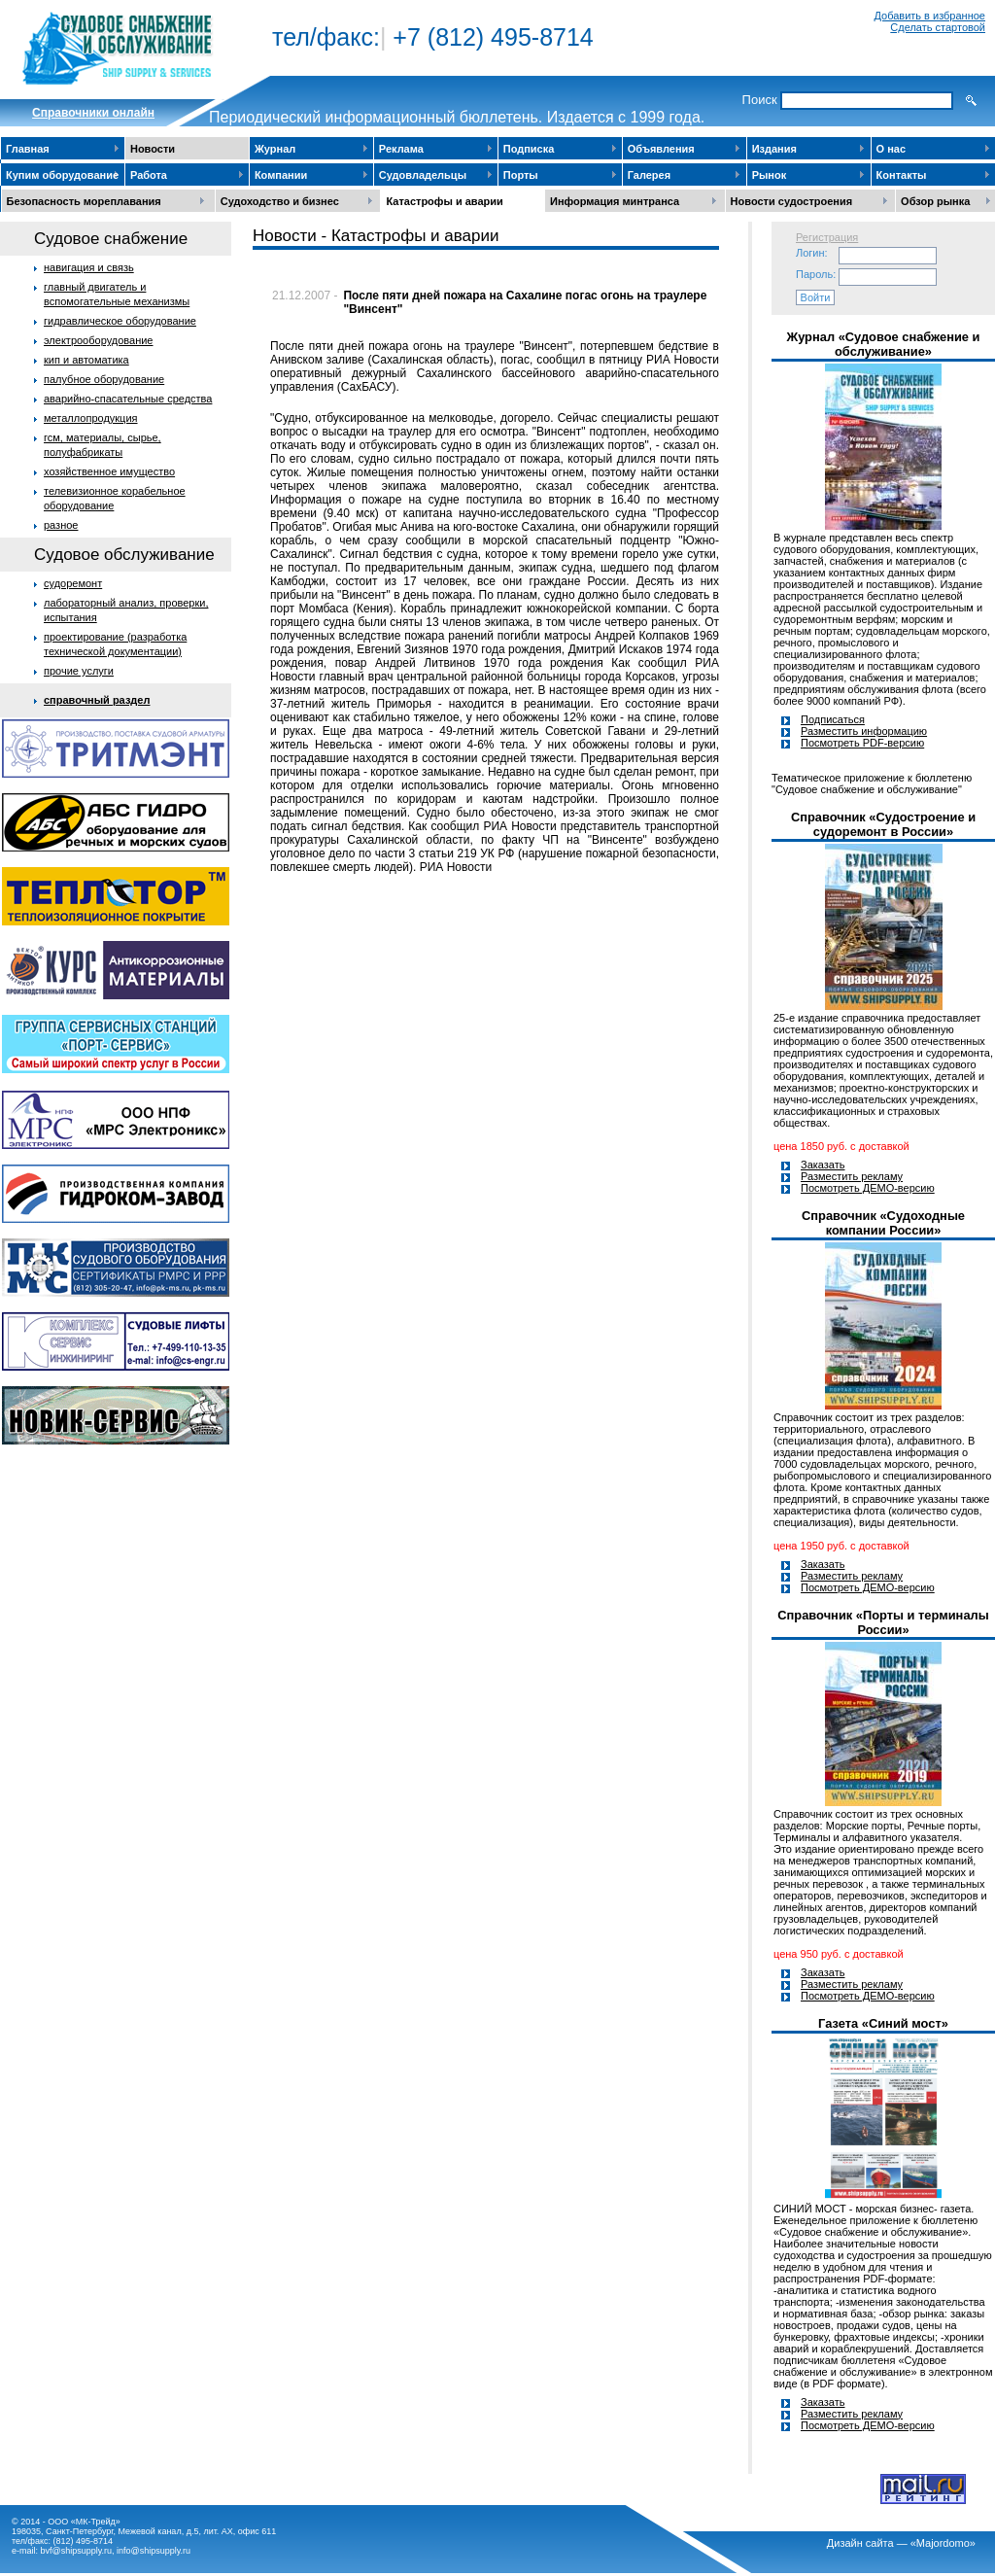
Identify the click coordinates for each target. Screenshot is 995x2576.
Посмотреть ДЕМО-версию (868, 1188)
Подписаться (833, 719)
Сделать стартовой (937, 27)
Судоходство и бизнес (280, 201)
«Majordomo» (943, 2543)
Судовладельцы (422, 175)
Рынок (769, 175)
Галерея (649, 175)
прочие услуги (79, 671)
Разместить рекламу (852, 1176)
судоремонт (73, 583)
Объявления (661, 149)
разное (61, 525)
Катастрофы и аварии (444, 201)
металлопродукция (91, 418)
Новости (152, 149)
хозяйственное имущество (109, 471)
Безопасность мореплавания (84, 201)
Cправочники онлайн (93, 113)
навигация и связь (89, 267)
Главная (28, 149)
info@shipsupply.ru (153, 2551)
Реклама (401, 149)
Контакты (901, 175)
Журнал (275, 149)
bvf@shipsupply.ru (77, 2551)
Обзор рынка (935, 201)
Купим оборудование (62, 175)
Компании (281, 175)
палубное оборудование (104, 379)
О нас (891, 149)
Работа (148, 175)
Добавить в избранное (929, 15)
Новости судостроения (792, 201)
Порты (520, 175)
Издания (774, 149)
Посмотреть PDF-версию (862, 742)
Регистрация (827, 237)
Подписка (529, 149)
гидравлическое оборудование (120, 321)
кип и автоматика (86, 360)
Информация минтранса (614, 201)
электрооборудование (99, 340)
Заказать (823, 1164)
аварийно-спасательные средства (128, 398)
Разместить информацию (864, 731)
